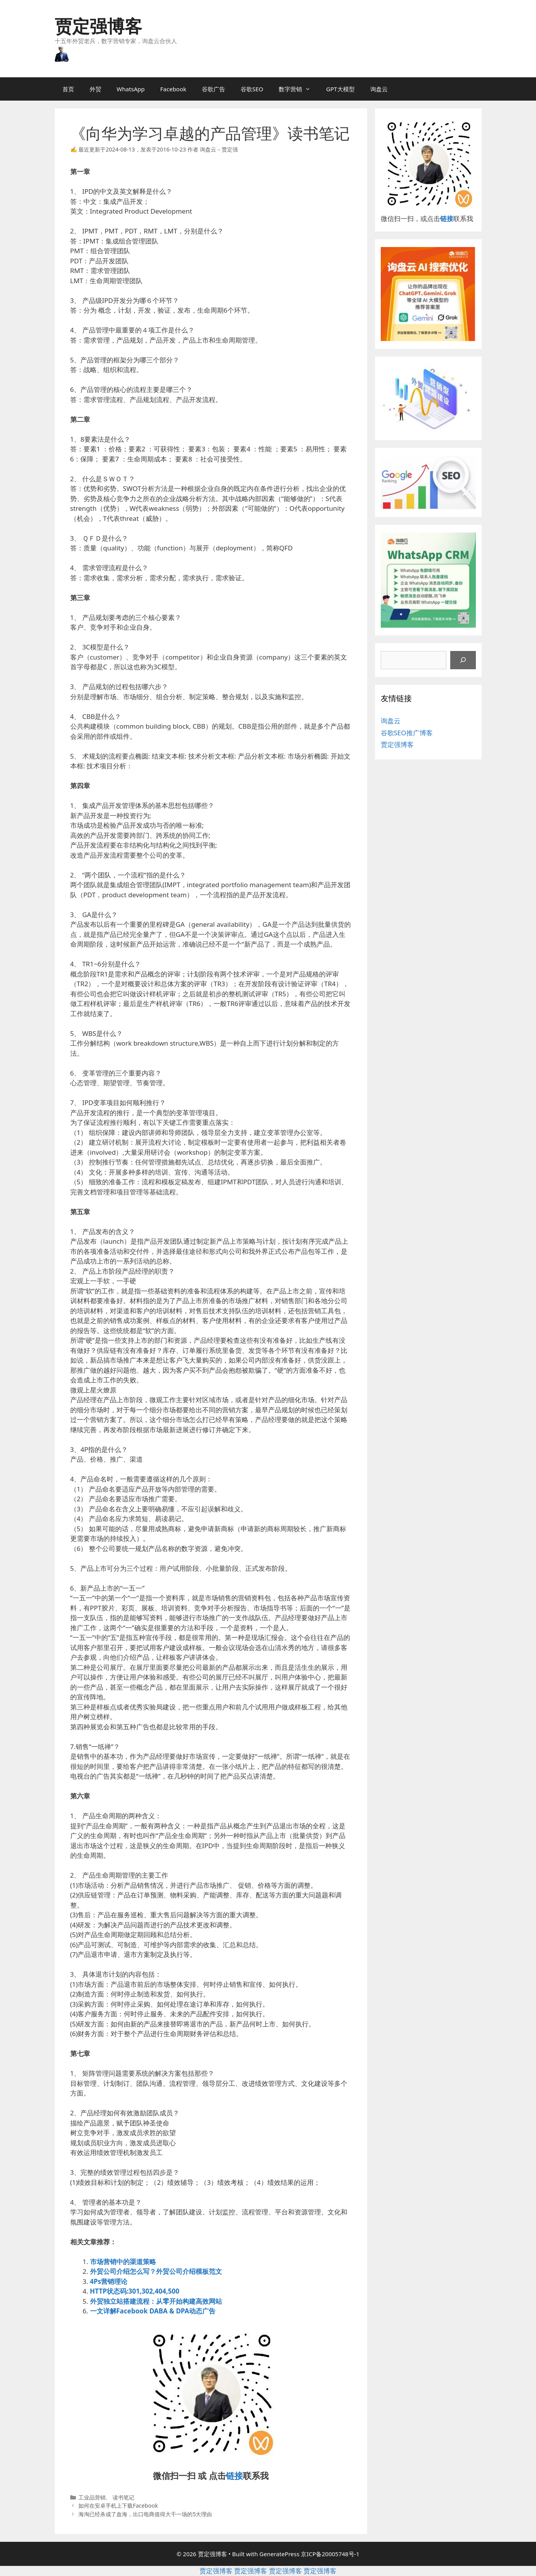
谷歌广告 (213, 89)
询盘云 (379, 89)
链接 (234, 2475)
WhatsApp (131, 89)
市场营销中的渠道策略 (123, 2261)
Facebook (173, 89)
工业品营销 (92, 2497)
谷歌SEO (252, 89)
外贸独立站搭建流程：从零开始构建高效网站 (156, 2301)
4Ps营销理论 (109, 2281)
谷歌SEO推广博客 (407, 732)
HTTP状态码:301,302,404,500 (135, 2291)
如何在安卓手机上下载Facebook (118, 2505)
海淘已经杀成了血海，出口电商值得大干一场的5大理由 (145, 2514)
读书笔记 (123, 2497)
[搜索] (463, 660)
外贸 (95, 89)
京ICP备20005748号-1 (330, 2554)
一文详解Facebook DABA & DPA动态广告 (153, 2310)
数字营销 (298, 89)
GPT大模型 (340, 89)
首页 (68, 89)
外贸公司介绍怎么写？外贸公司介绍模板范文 (156, 2271)
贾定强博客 (98, 26)
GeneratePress (279, 2554)
